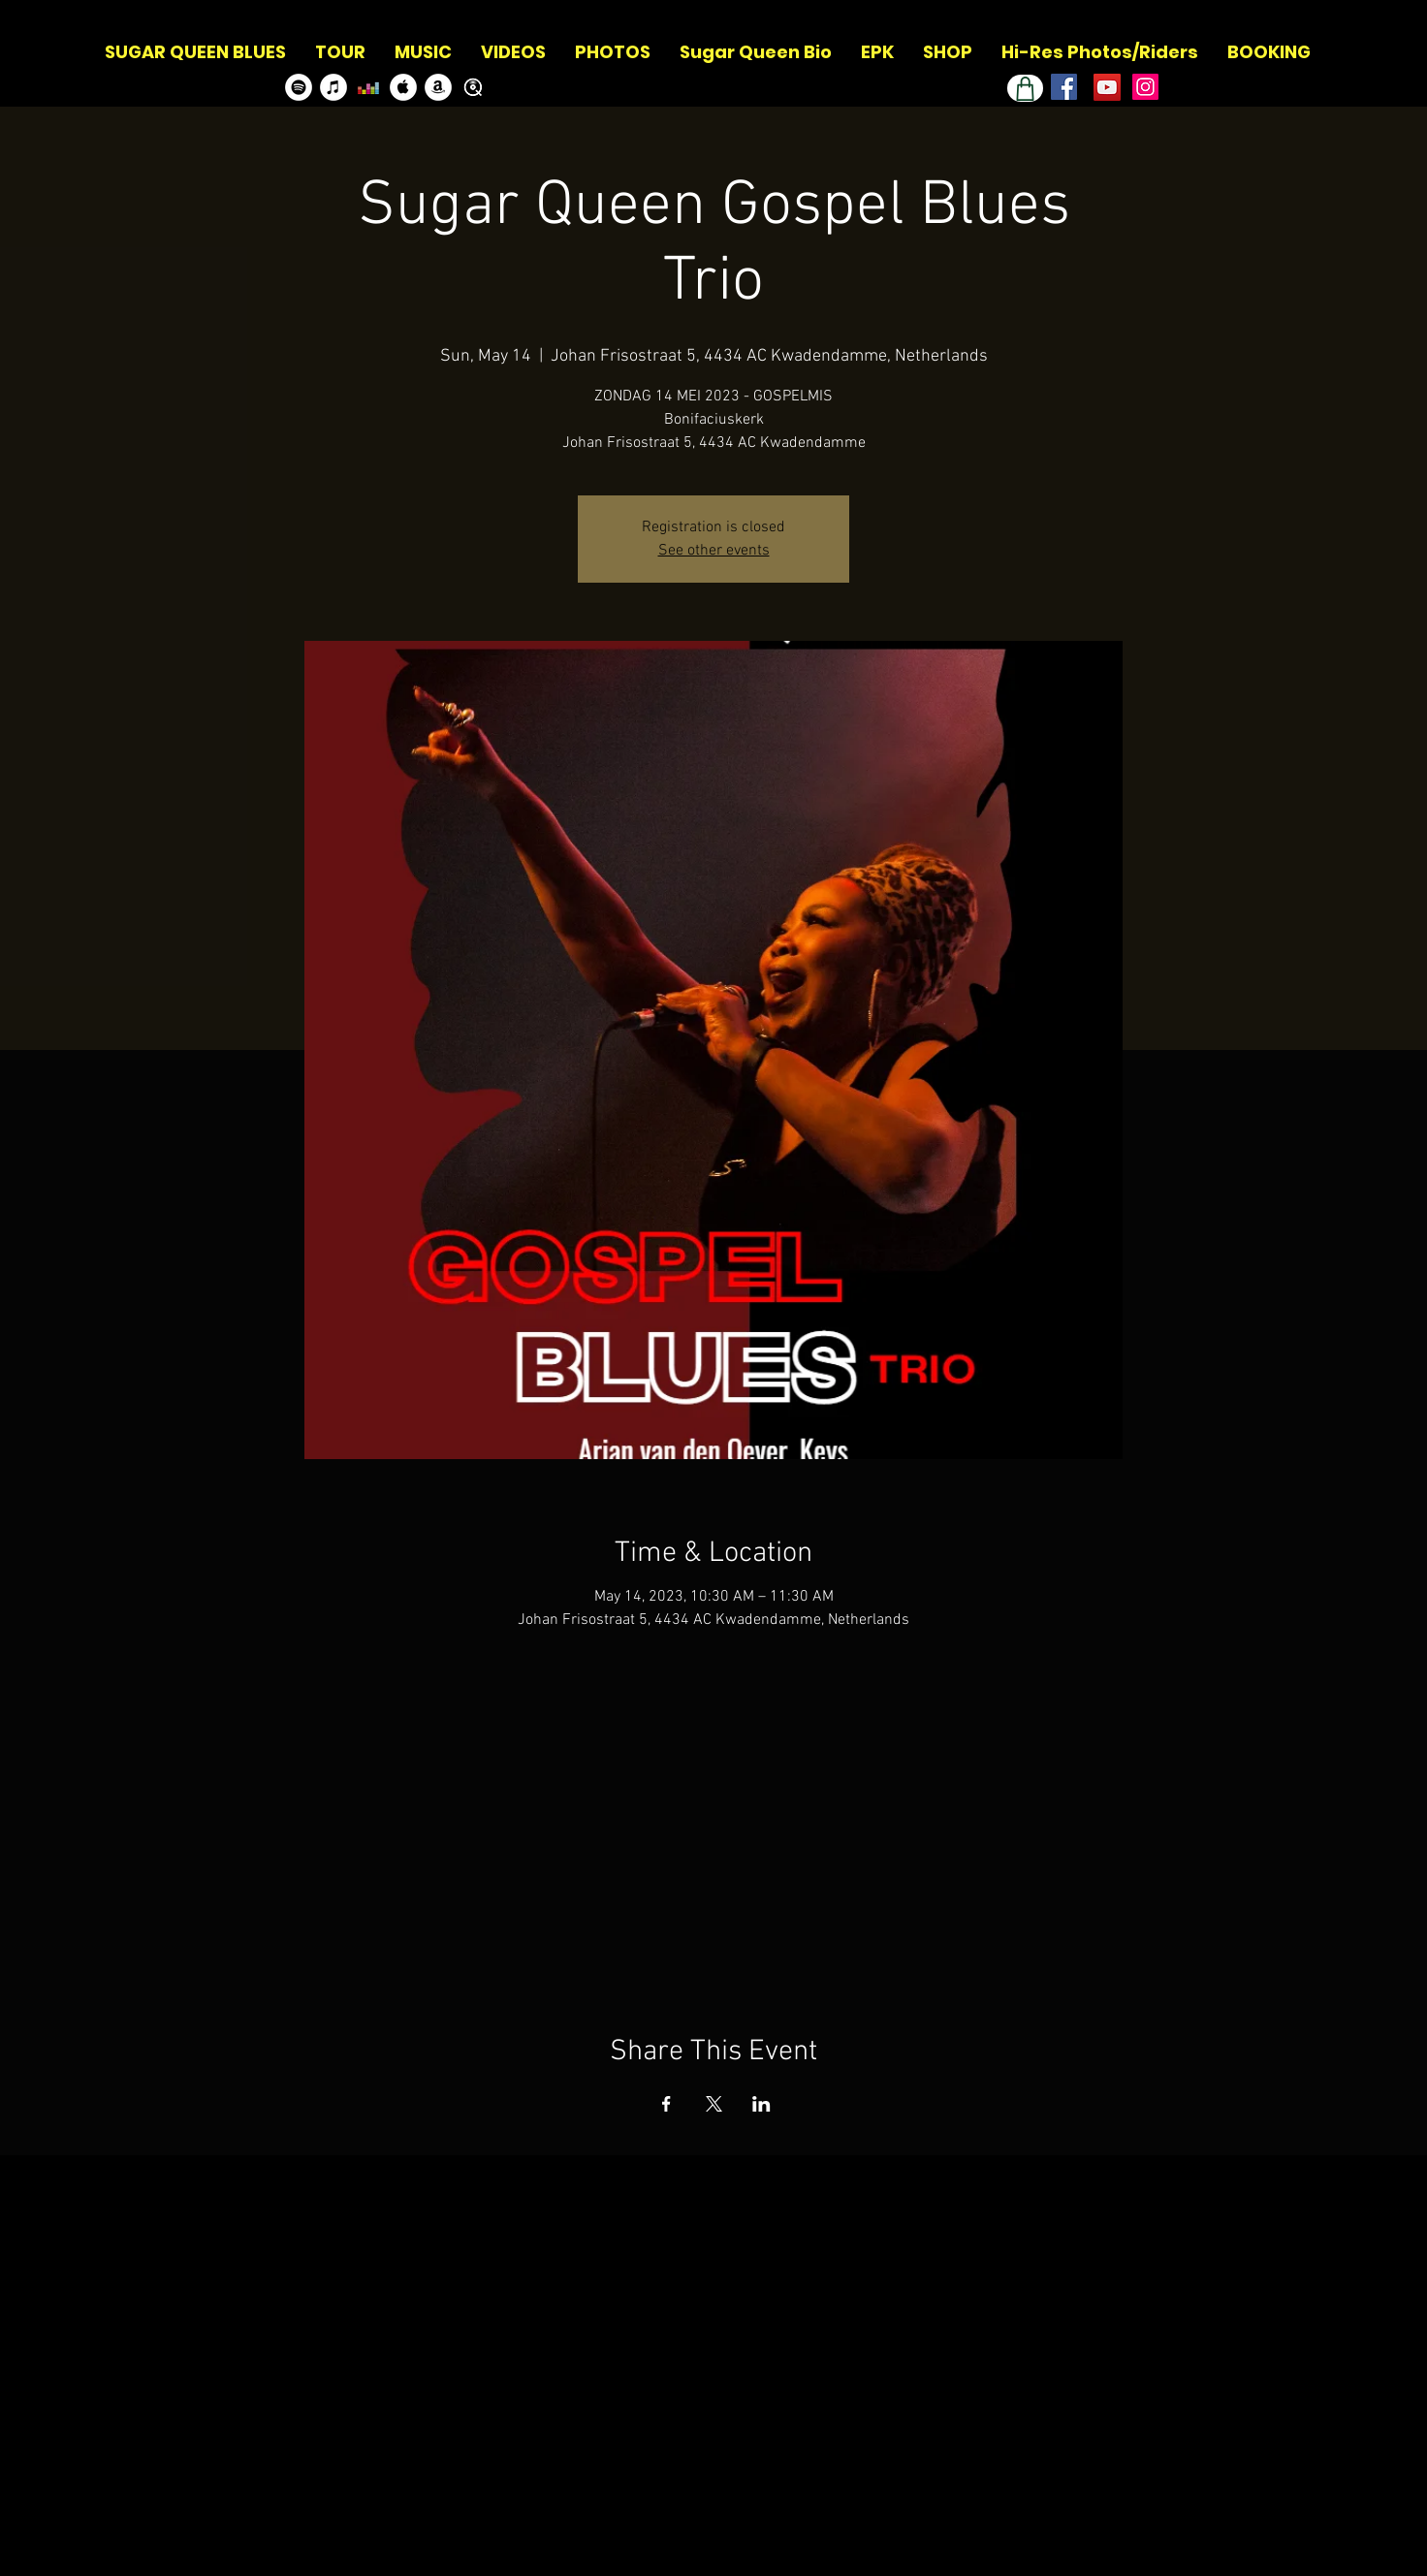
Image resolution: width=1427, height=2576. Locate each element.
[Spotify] (298, 87)
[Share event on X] (714, 2104)
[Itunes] (333, 87)
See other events (714, 550)
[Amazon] (438, 87)
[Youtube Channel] (1107, 87)
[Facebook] (1064, 87)
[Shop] (1025, 88)
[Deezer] (368, 87)
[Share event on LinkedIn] (761, 2104)
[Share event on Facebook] (666, 2104)
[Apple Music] (403, 87)
